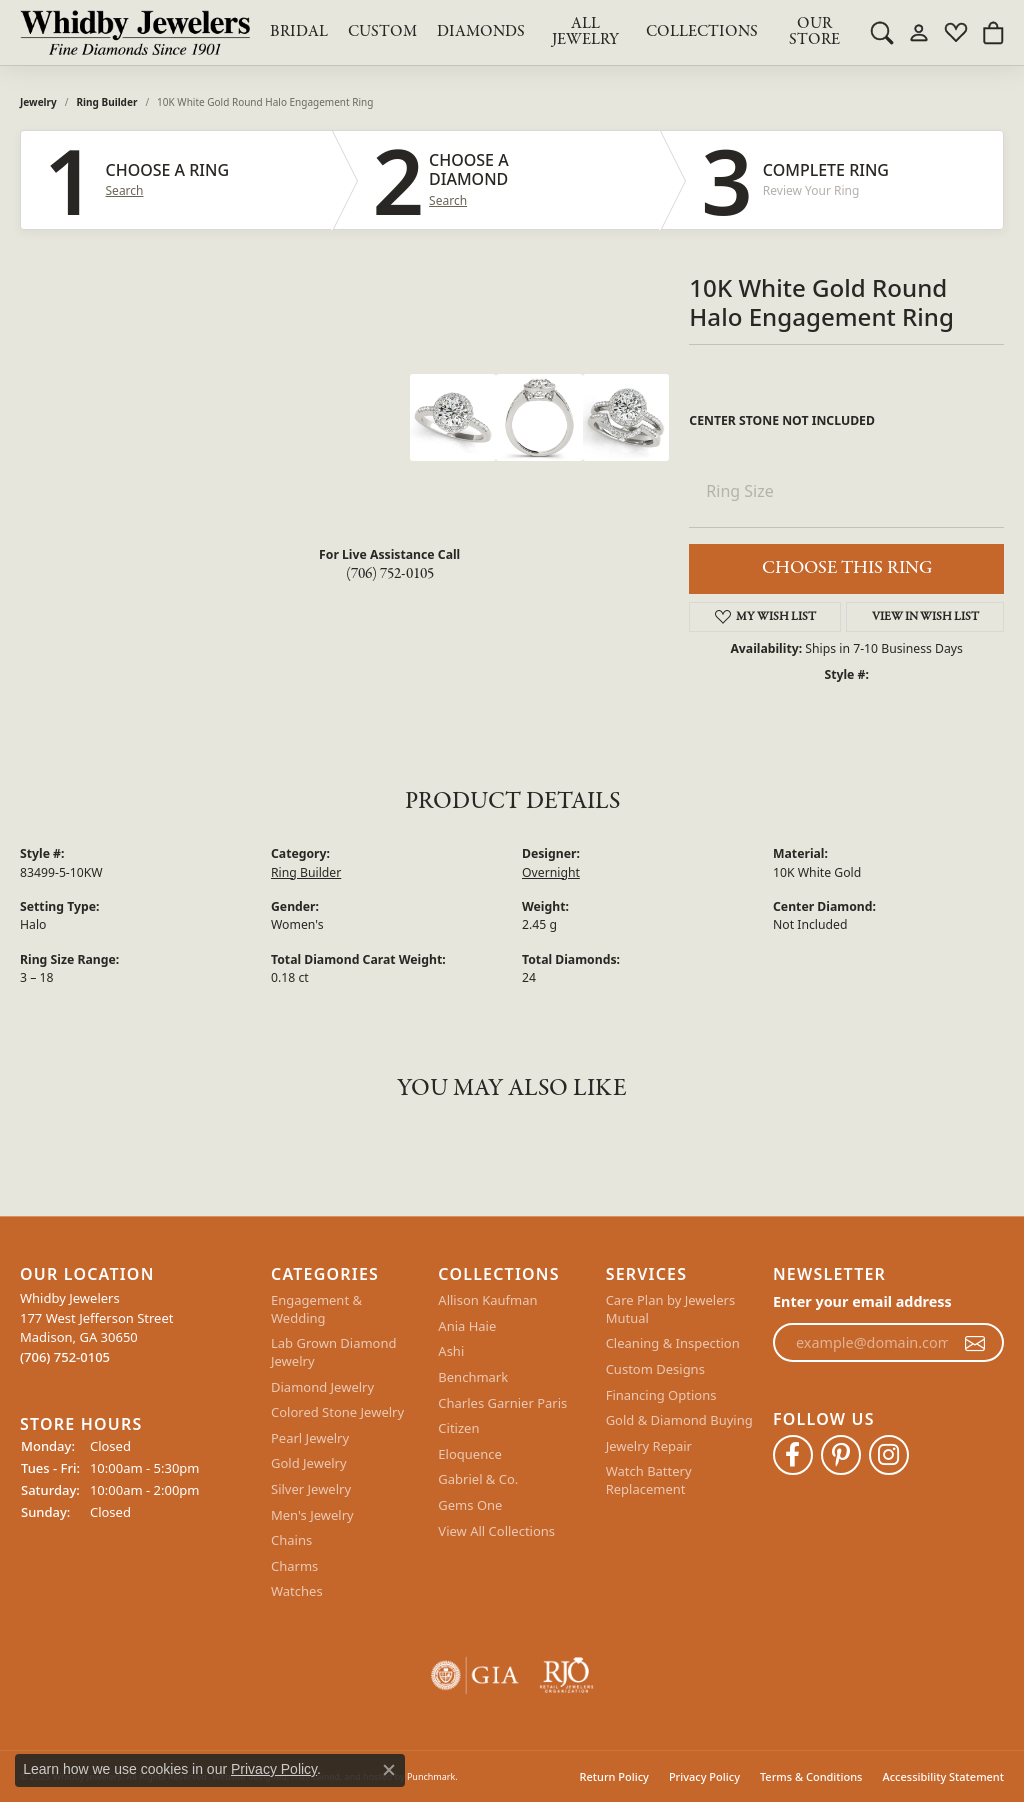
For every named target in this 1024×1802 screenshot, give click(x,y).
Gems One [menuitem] (470, 1505)
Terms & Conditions (811, 1776)
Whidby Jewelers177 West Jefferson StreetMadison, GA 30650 (96, 1327)
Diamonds (481, 32)
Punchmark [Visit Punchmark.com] (431, 1776)
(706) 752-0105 (390, 574)
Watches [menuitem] (297, 1591)
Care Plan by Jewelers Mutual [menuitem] (670, 1309)
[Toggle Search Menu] (882, 32)
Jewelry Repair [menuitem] (649, 1446)
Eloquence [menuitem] (469, 1454)
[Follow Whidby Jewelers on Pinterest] (841, 1455)
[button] (135, 1274)
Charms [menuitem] (294, 1566)
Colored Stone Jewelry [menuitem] (337, 1412)
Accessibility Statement (943, 1776)
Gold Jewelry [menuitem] (309, 1463)
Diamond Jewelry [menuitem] (322, 1387)
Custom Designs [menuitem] (655, 1369)
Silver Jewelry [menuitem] (311, 1489)
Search (125, 191)
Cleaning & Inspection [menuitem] (673, 1343)
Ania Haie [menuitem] (467, 1326)
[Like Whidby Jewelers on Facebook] (793, 1455)
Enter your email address (862, 1301)
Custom (382, 32)
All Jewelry (585, 32)
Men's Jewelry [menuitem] (312, 1514)
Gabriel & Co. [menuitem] (478, 1479)
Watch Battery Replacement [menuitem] (649, 1480)
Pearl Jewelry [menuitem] (310, 1438)
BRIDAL (299, 32)
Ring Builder (107, 102)
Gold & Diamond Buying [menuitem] (679, 1420)
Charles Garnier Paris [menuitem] (502, 1403)
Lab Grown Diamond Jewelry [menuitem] (333, 1352)
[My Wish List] (956, 32)
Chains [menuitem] (291, 1540)
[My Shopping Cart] (993, 32)
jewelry (38, 102)
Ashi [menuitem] (451, 1351)
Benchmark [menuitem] (473, 1377)
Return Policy (614, 1776)
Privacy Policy (704, 1776)
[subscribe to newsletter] (975, 1343)
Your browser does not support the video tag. (260, 449)
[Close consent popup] (389, 1770)
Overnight (551, 872)
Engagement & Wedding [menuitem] (316, 1309)
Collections (702, 32)
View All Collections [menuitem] (496, 1530)
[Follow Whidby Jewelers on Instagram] (889, 1455)
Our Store (814, 32)
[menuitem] (475, 1675)
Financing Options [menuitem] (661, 1395)
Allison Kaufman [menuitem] (487, 1300)
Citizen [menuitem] (458, 1428)
